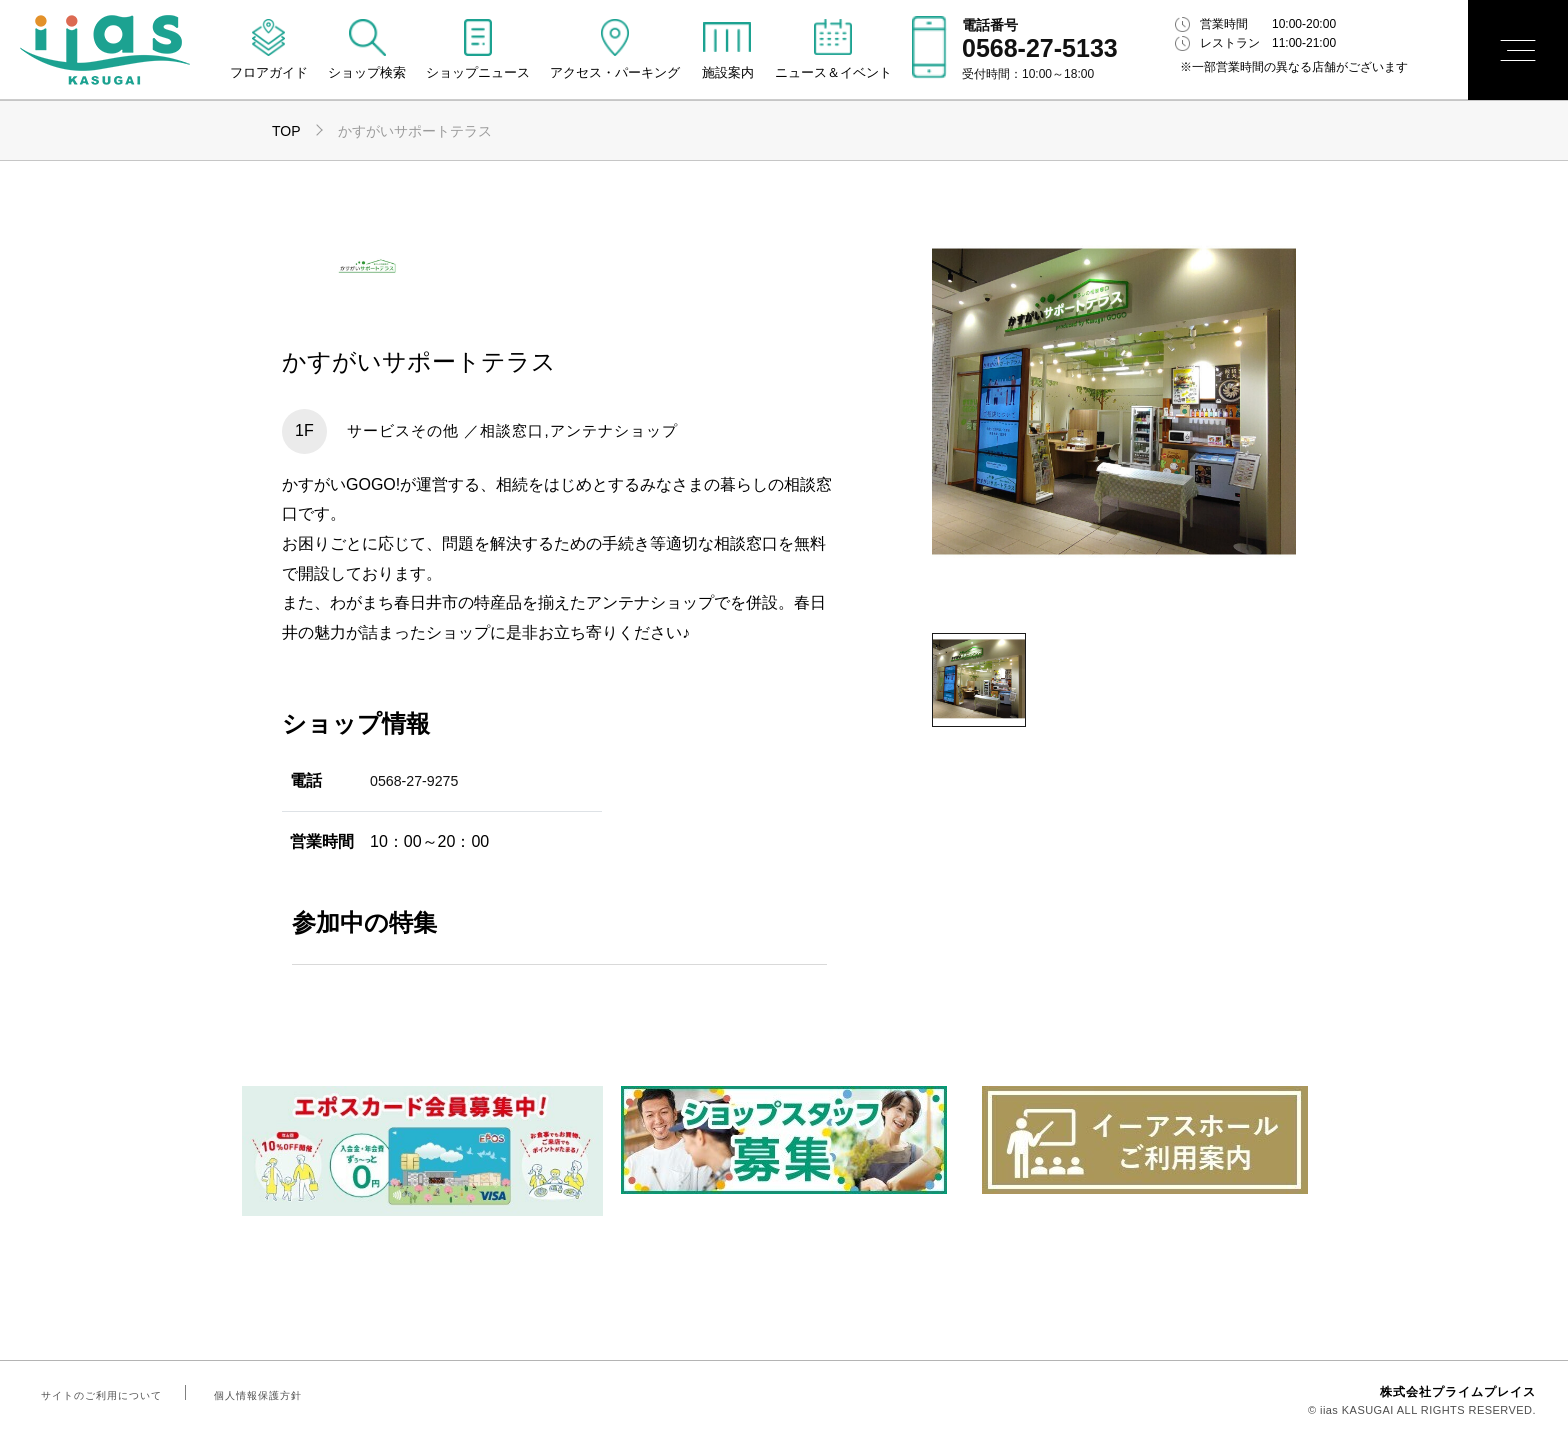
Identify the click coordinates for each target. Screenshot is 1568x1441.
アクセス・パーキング (615, 72)
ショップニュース (478, 72)
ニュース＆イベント (833, 72)
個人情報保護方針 (246, 1395)
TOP (286, 131)
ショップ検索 (367, 72)
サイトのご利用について (98, 1395)
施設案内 (728, 72)
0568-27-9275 (420, 780)
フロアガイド (269, 72)
